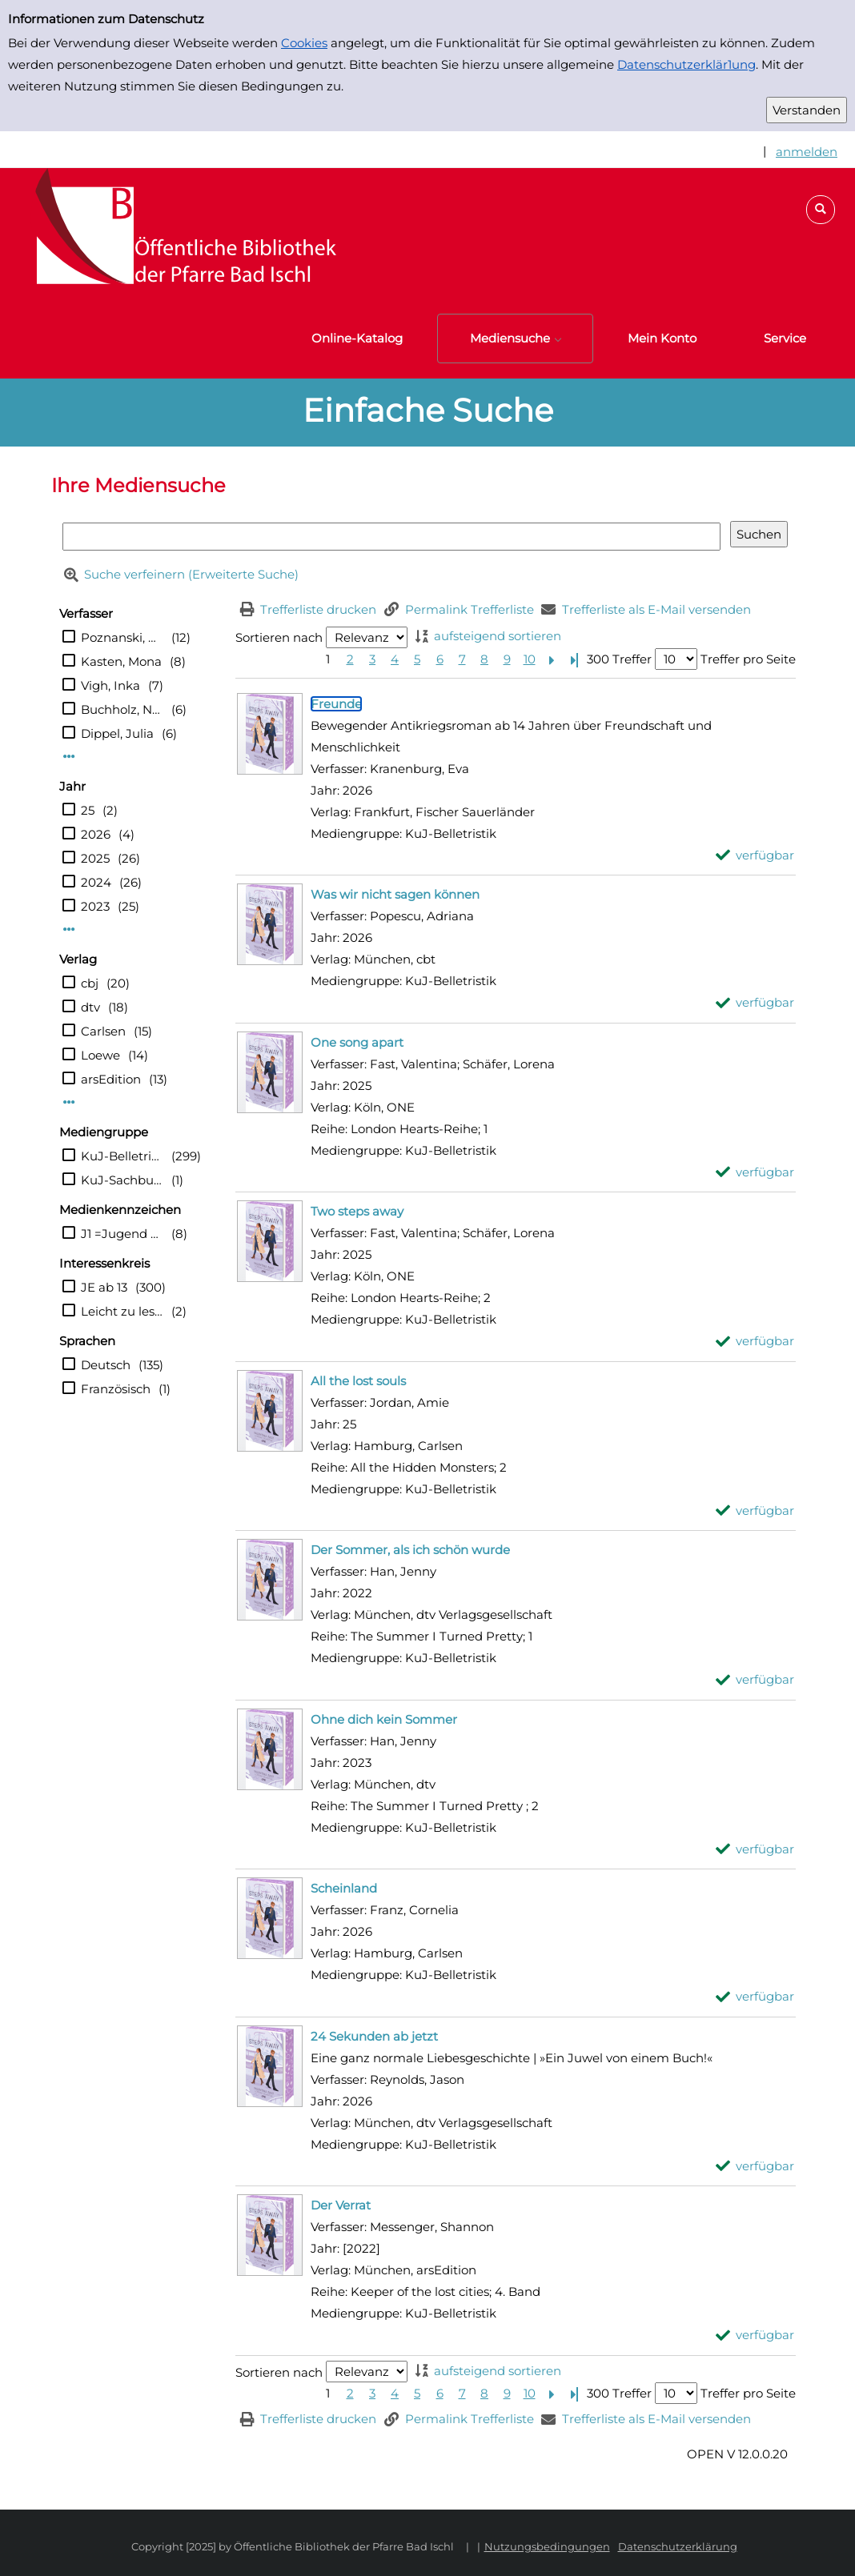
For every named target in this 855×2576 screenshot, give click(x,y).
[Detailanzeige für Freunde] (336, 703)
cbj (89, 983)
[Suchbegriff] (391, 537)
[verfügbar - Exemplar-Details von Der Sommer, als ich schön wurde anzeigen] (755, 1679)
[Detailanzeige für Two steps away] (357, 1211)
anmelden (806, 151)
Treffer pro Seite (748, 659)
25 (87, 810)
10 (530, 659)
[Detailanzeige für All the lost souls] (358, 1380)
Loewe (100, 1055)
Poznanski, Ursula (122, 637)
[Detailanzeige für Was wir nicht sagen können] (395, 894)
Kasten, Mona (121, 661)
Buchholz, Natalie (122, 709)
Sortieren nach (279, 637)
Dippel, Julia (117, 733)
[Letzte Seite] (574, 659)
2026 (95, 834)
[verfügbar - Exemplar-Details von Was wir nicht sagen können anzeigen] (755, 1002)
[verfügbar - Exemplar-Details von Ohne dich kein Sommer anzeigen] (755, 1849)
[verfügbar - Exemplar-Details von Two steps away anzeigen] (755, 1341)
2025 (95, 858)
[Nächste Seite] (551, 659)
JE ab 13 (104, 1287)
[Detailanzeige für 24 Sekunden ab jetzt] (374, 2036)
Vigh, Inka (110, 685)
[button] (820, 209)
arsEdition (111, 1079)
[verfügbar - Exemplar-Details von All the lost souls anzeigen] (755, 1510)
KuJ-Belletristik (122, 1156)
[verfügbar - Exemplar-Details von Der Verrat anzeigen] (755, 2335)
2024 (96, 882)
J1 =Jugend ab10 (122, 1233)
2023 (95, 906)
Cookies (304, 42)
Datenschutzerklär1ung (686, 64)
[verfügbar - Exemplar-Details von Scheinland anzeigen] (755, 1996)
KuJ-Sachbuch (122, 1180)
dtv (90, 1007)
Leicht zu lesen (122, 1311)
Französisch (116, 1388)
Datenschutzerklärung (677, 2546)
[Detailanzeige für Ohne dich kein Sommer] (384, 1719)
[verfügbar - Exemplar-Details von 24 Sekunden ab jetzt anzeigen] (755, 2166)
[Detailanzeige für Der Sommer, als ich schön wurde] (410, 1549)
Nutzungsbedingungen (547, 2546)
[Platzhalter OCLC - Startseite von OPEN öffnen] (176, 233)
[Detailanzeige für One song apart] (357, 1042)
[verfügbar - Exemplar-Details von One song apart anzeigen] (755, 1172)
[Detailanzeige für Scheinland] (344, 1888)
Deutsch (105, 1364)
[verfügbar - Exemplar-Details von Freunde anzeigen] (755, 855)
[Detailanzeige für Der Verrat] (341, 2205)
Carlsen (103, 1031)
